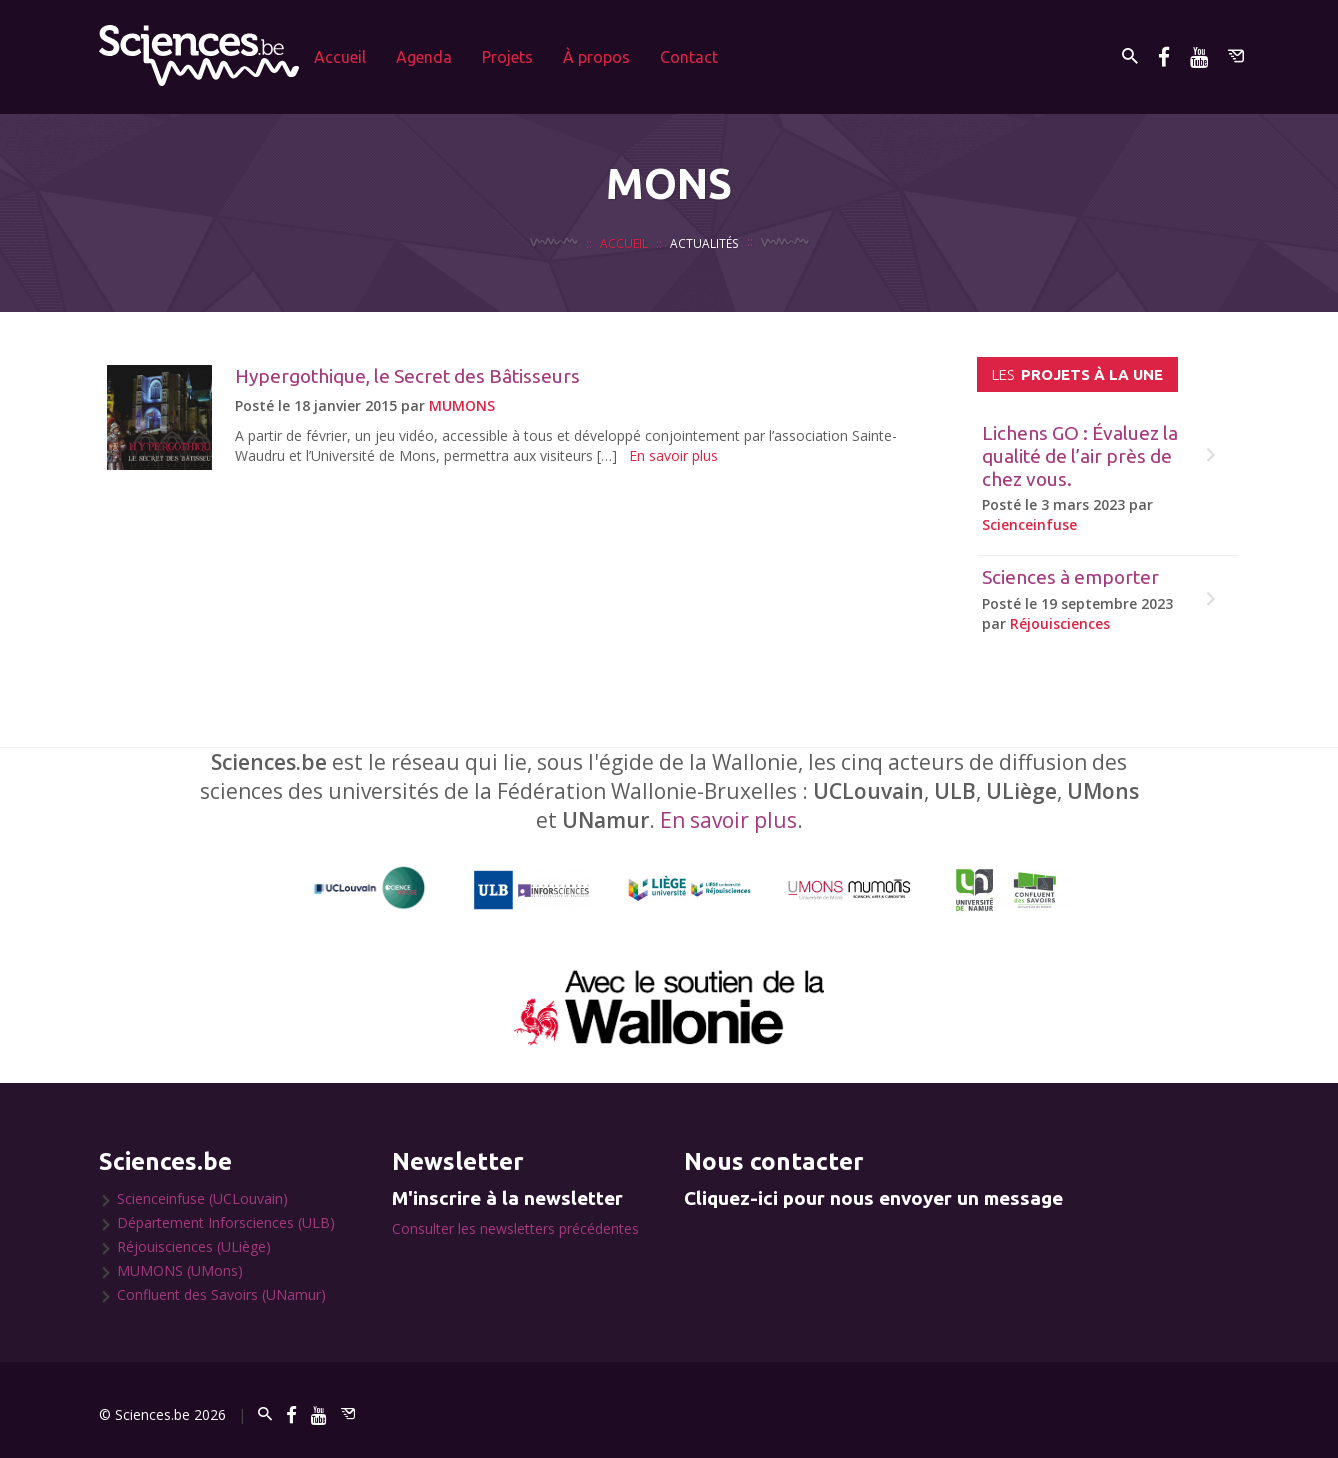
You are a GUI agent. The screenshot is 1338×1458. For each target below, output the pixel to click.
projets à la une (1077, 374)
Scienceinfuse (1029, 524)
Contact (689, 57)
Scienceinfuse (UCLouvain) (202, 1198)
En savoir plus (673, 455)
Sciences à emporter (1070, 577)
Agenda (424, 57)
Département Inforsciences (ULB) (226, 1222)
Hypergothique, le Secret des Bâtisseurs (407, 376)
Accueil (340, 57)
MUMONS (462, 405)
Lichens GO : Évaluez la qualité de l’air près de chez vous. (1080, 456)
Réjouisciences (1060, 623)
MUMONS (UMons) (180, 1270)
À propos (596, 57)
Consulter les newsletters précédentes (515, 1228)
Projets (507, 57)
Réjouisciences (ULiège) (194, 1246)
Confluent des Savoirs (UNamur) (221, 1294)
